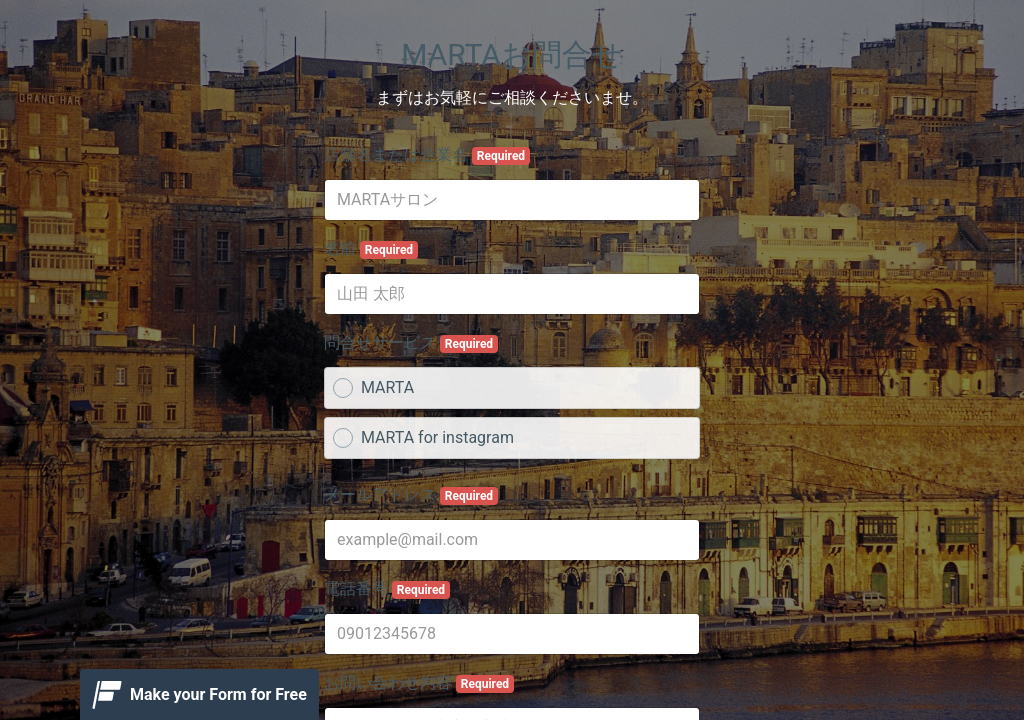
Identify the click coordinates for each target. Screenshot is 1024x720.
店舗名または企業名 (427, 155)
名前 (371, 249)
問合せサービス (411, 343)
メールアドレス (411, 495)
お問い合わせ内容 (419, 683)
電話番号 (387, 589)
